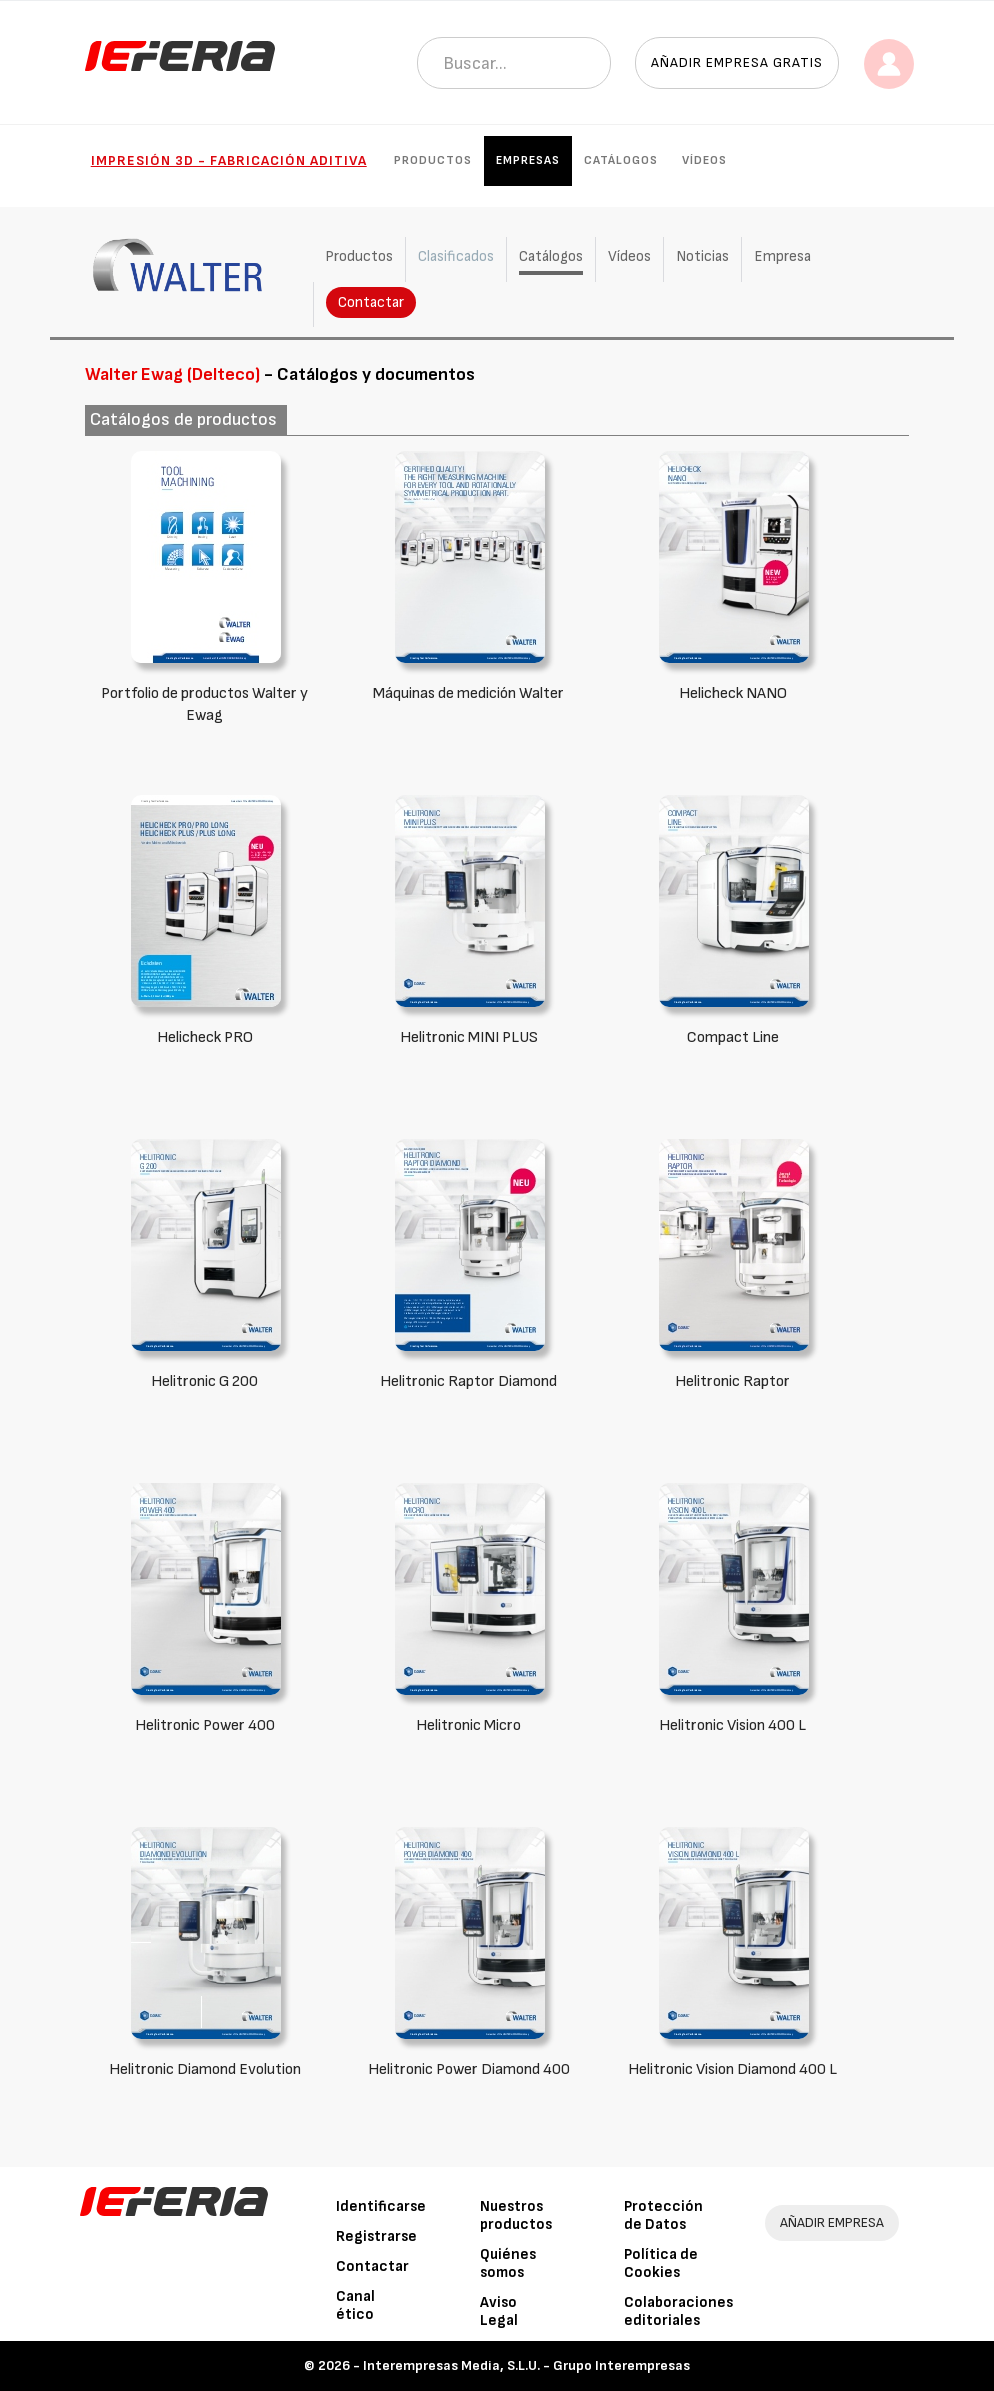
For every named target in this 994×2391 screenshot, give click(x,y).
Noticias (702, 256)
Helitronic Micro (468, 1725)
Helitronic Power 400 (205, 1725)
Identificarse (381, 2206)
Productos (433, 160)
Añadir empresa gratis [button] (737, 62)
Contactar (371, 302)
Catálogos (621, 160)
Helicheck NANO (733, 693)
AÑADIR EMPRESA (832, 2222)
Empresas (528, 160)
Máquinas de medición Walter (468, 693)
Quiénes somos (508, 2263)
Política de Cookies (661, 2263)
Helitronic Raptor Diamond (468, 1381)
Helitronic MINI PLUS (469, 1037)
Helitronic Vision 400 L (732, 1725)
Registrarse (376, 2236)
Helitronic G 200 (204, 1381)
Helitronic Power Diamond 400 (469, 2069)
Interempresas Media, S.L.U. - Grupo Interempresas (526, 2365)
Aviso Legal (499, 2311)
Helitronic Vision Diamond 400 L (732, 2069)
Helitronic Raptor (732, 1381)
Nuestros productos (516, 2215)
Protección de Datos (663, 2215)
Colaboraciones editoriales (678, 2311)
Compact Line (733, 1037)
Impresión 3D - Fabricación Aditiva (229, 160)
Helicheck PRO (205, 1037)
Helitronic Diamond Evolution (205, 2069)
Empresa (782, 256)
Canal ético (355, 2305)
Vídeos (704, 160)
